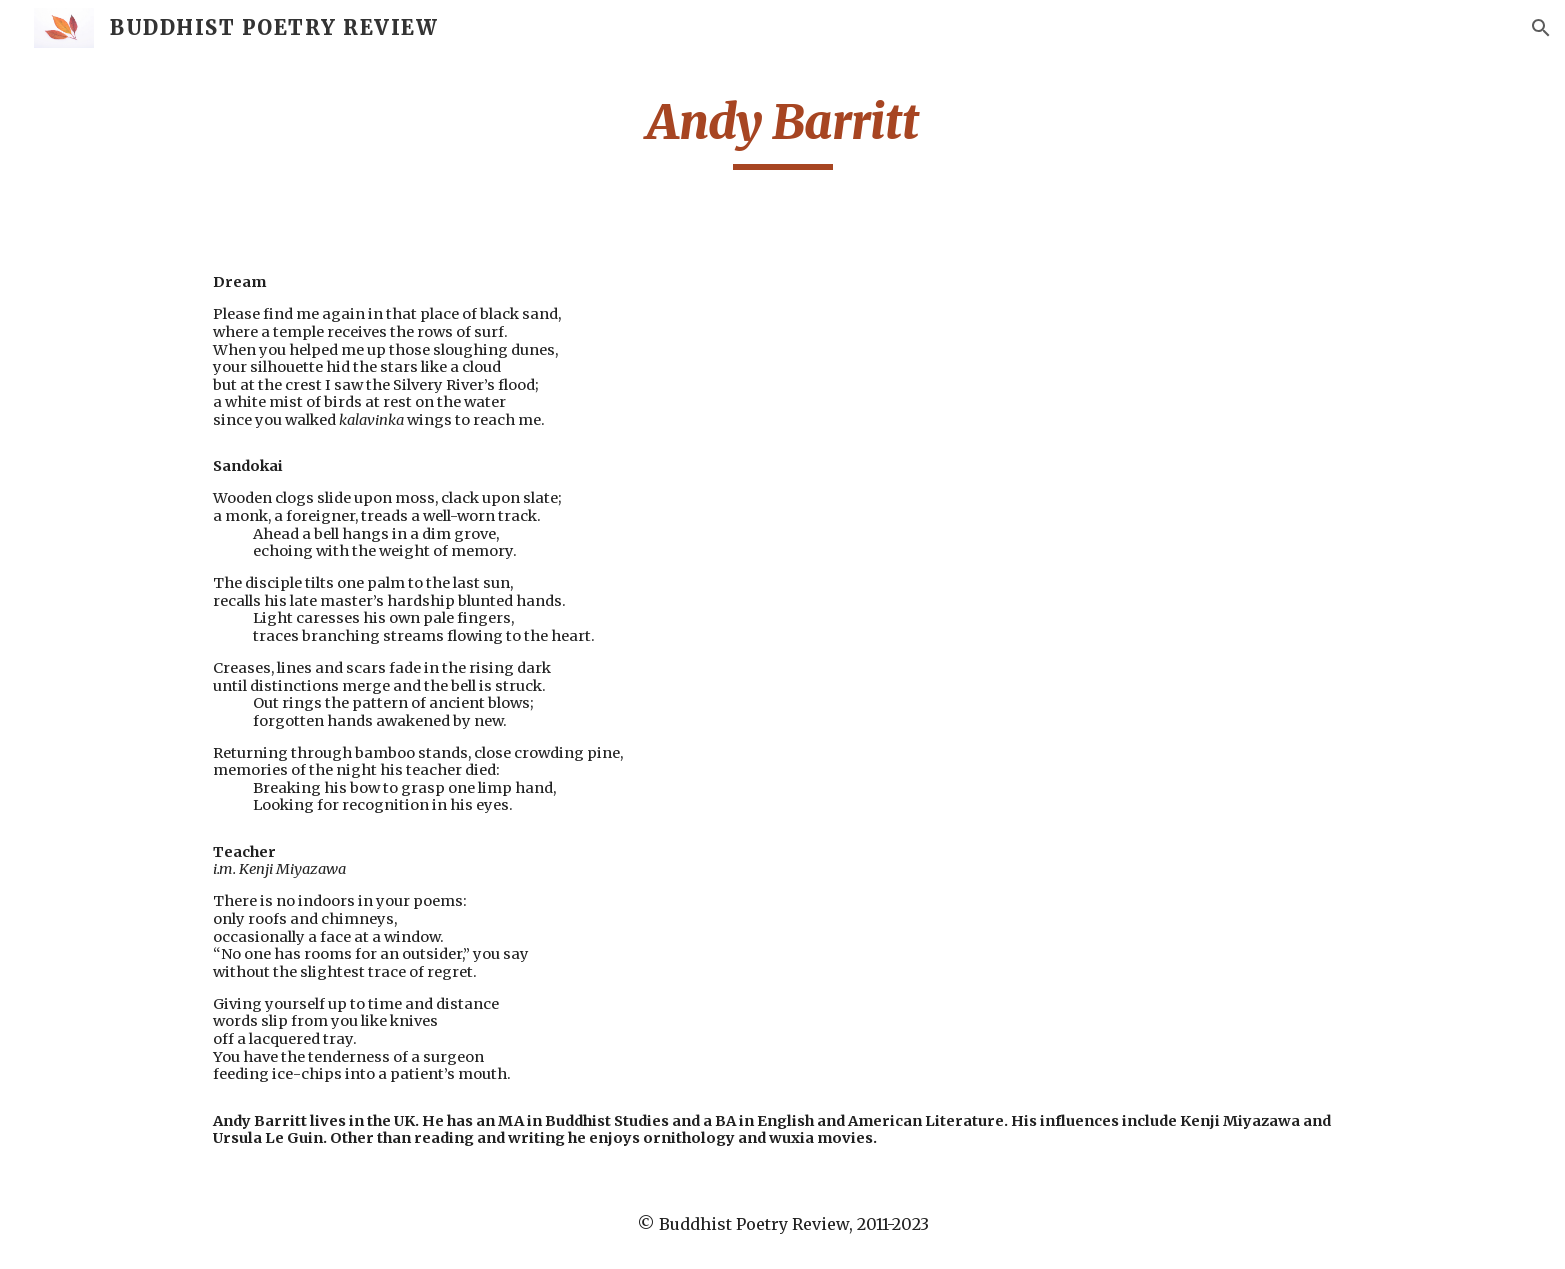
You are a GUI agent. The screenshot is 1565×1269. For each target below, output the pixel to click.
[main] (782, 131)
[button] (1541, 28)
